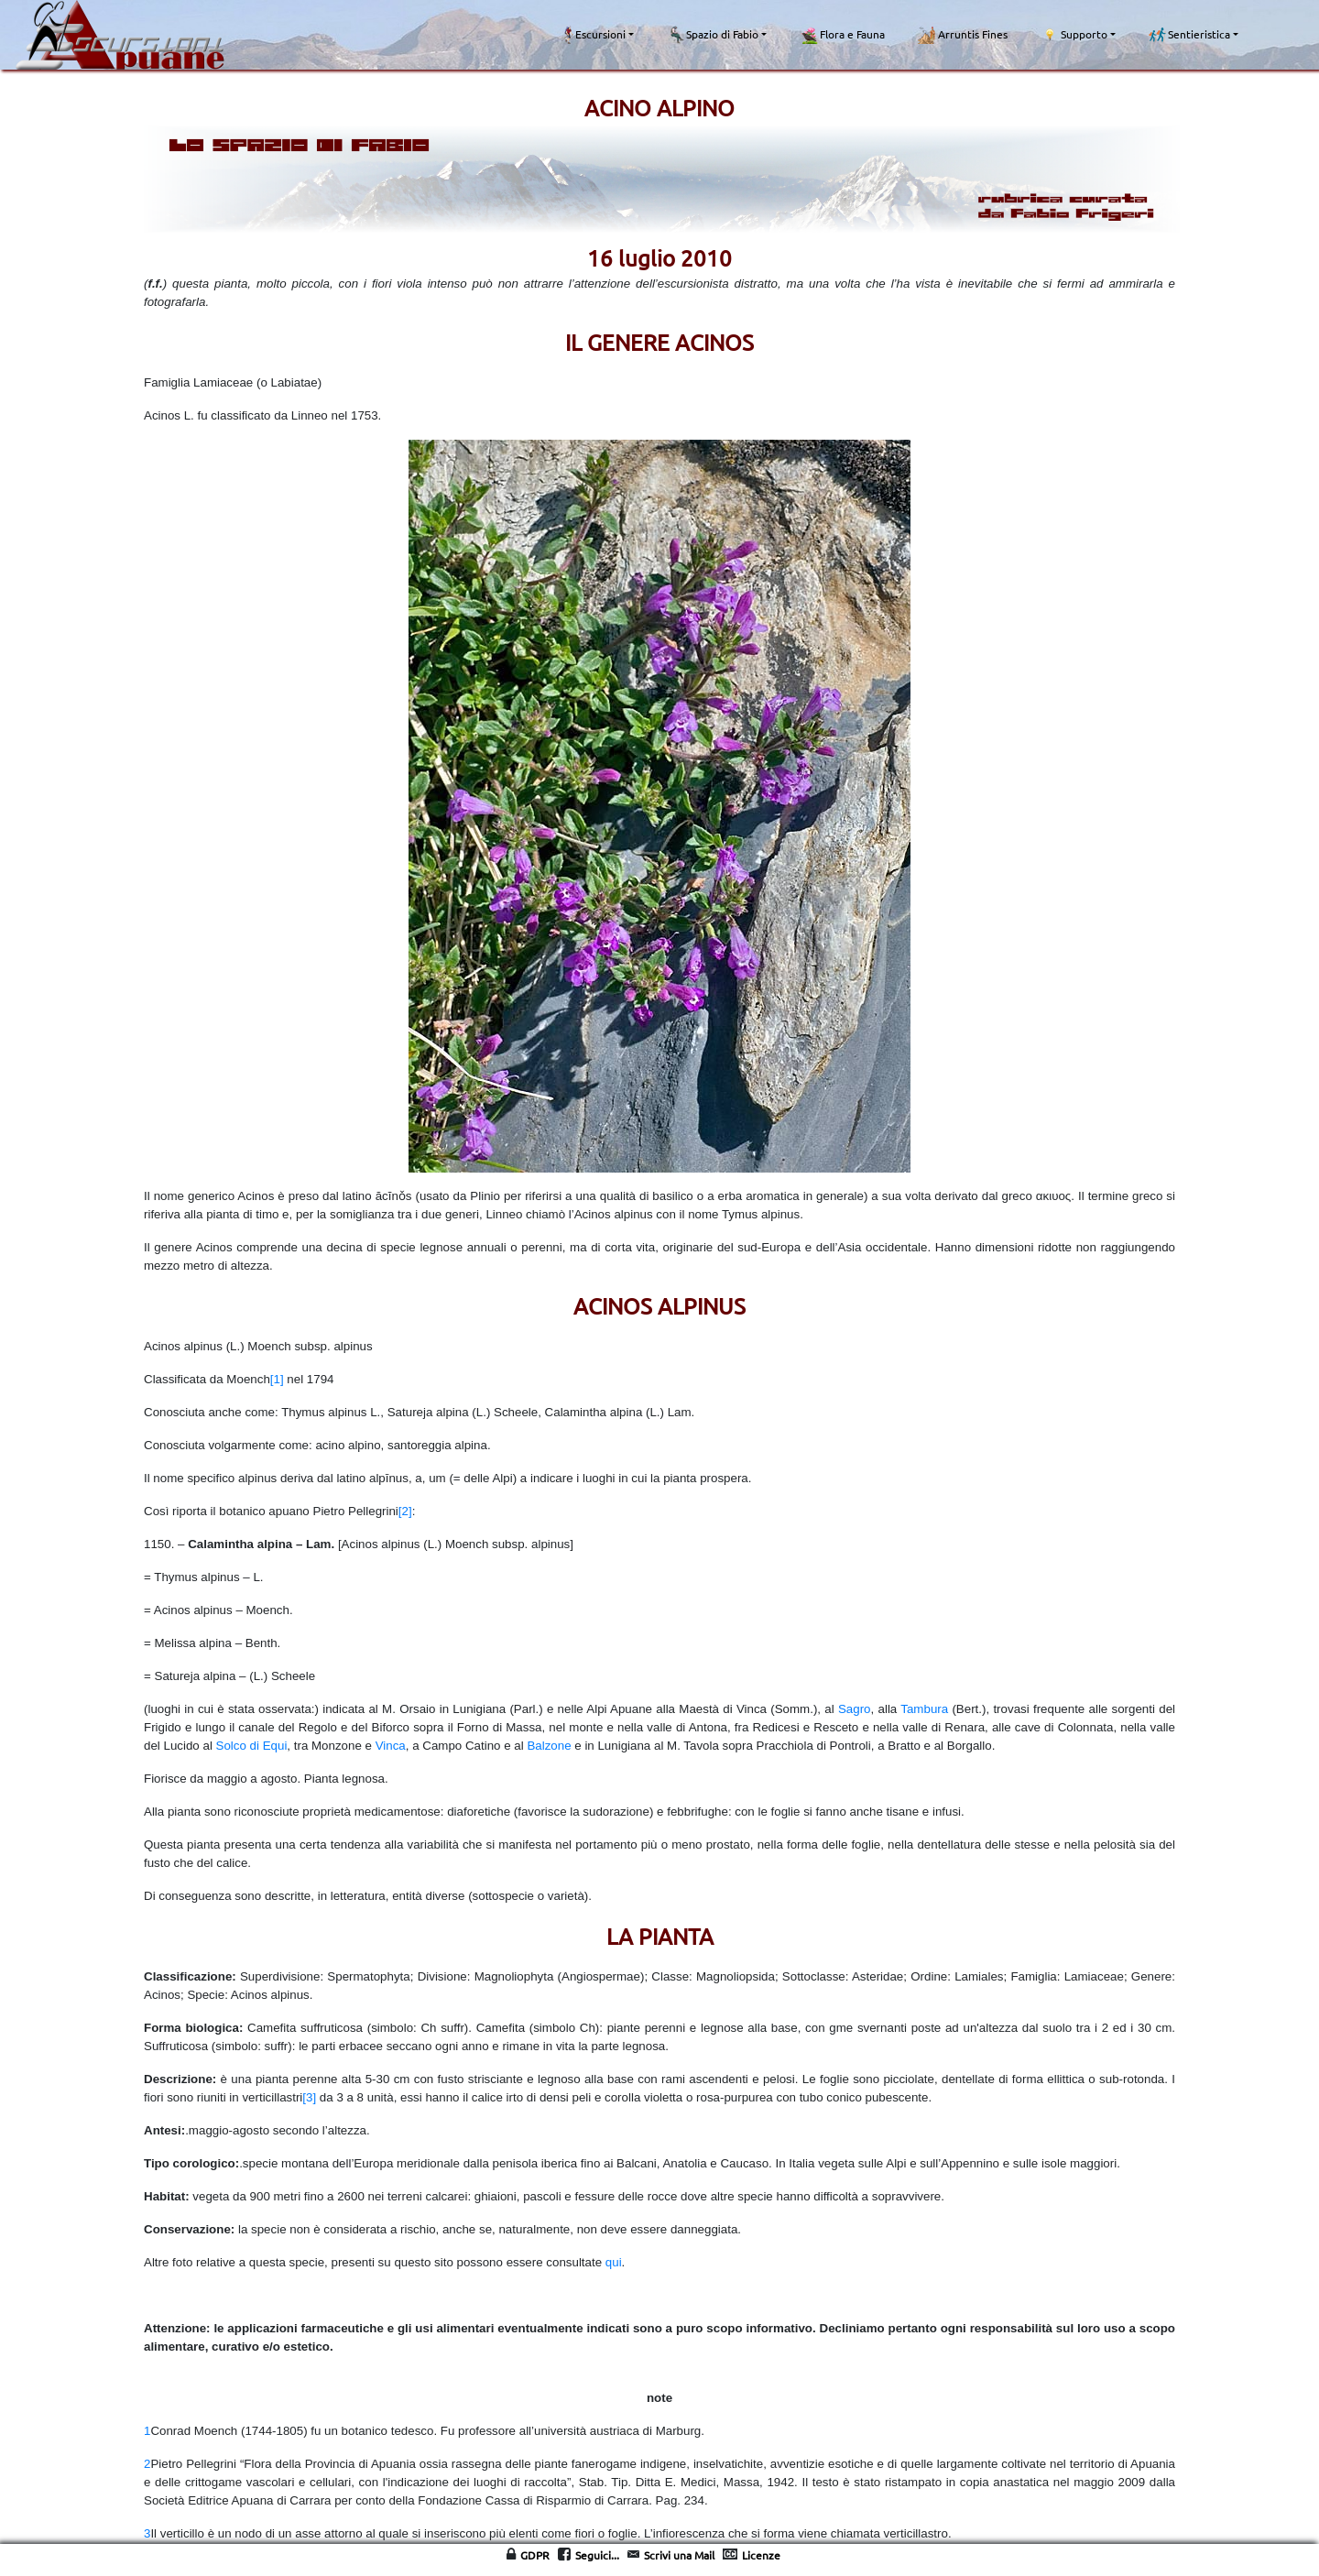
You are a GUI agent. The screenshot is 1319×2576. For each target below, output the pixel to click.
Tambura (924, 1709)
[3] (309, 2097)
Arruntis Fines (963, 35)
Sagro (854, 1709)
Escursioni (593, 35)
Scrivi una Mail (679, 2555)
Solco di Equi (252, 1745)
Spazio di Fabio (712, 35)
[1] (277, 1379)
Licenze (761, 2555)
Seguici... (597, 2555)
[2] (405, 1511)
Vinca (391, 1745)
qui (613, 2262)
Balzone (549, 1745)
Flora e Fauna (842, 35)
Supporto (1074, 35)
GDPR (535, 2555)
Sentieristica (1189, 35)
